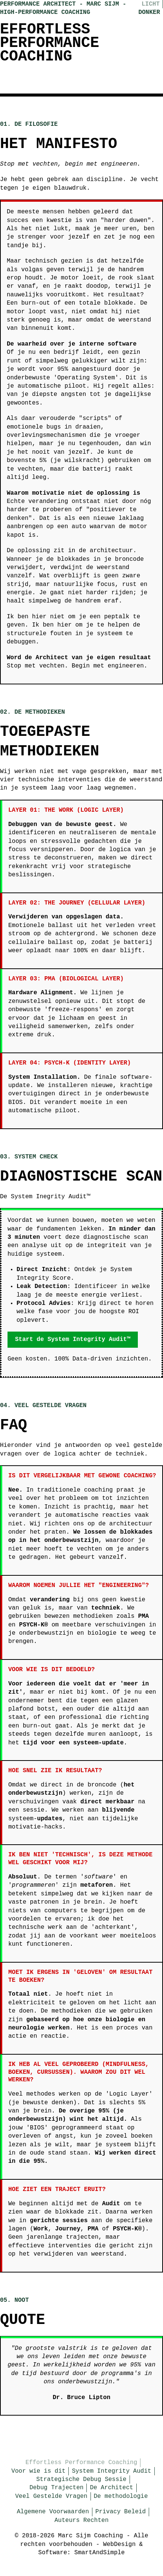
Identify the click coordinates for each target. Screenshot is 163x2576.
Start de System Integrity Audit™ (72, 1339)
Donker (149, 12)
